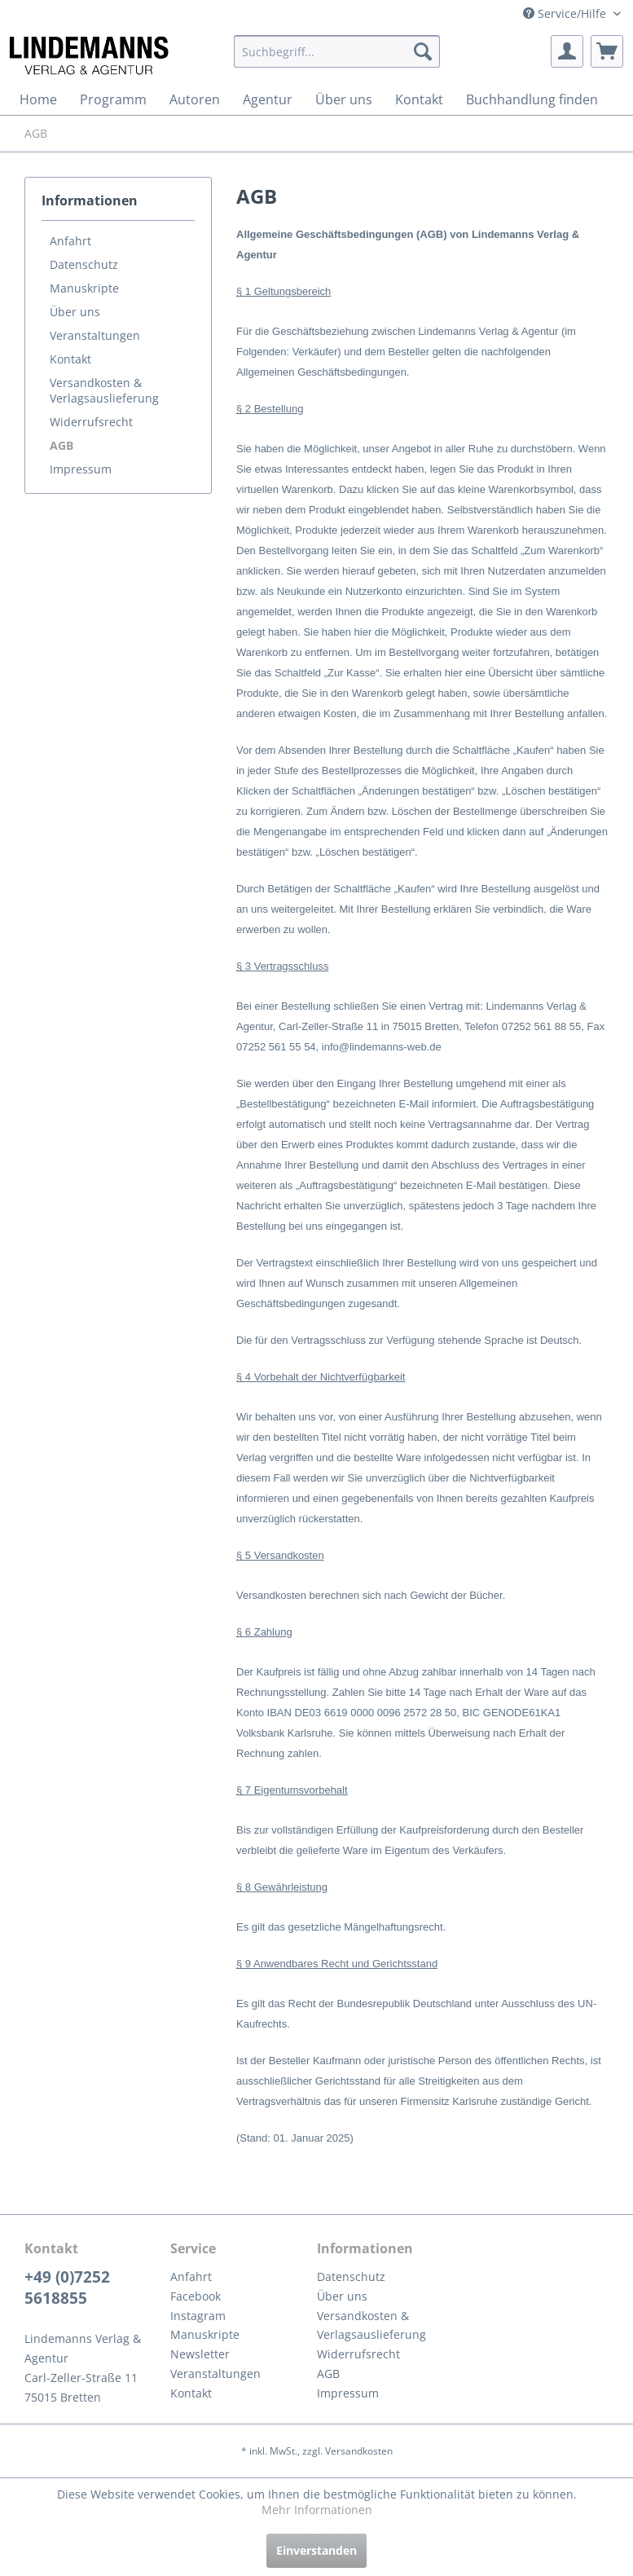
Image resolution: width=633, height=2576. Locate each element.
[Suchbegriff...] (337, 51)
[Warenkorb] (607, 51)
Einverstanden (316, 2550)
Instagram (198, 2315)
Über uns (75, 311)
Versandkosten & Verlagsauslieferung (104, 390)
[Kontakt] (419, 99)
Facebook (195, 2296)
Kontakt (70, 359)
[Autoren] (194, 99)
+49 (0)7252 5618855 (67, 2287)
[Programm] (113, 99)
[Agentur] (267, 99)
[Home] (38, 99)
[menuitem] (337, 51)
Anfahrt (70, 241)
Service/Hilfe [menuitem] (566, 13)
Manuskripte (84, 288)
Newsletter (200, 2354)
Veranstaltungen (95, 335)
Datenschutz (84, 264)
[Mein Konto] (567, 51)
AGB (61, 445)
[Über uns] (344, 99)
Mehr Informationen (317, 2509)
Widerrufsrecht (91, 421)
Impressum (81, 469)
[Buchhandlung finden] (532, 99)
